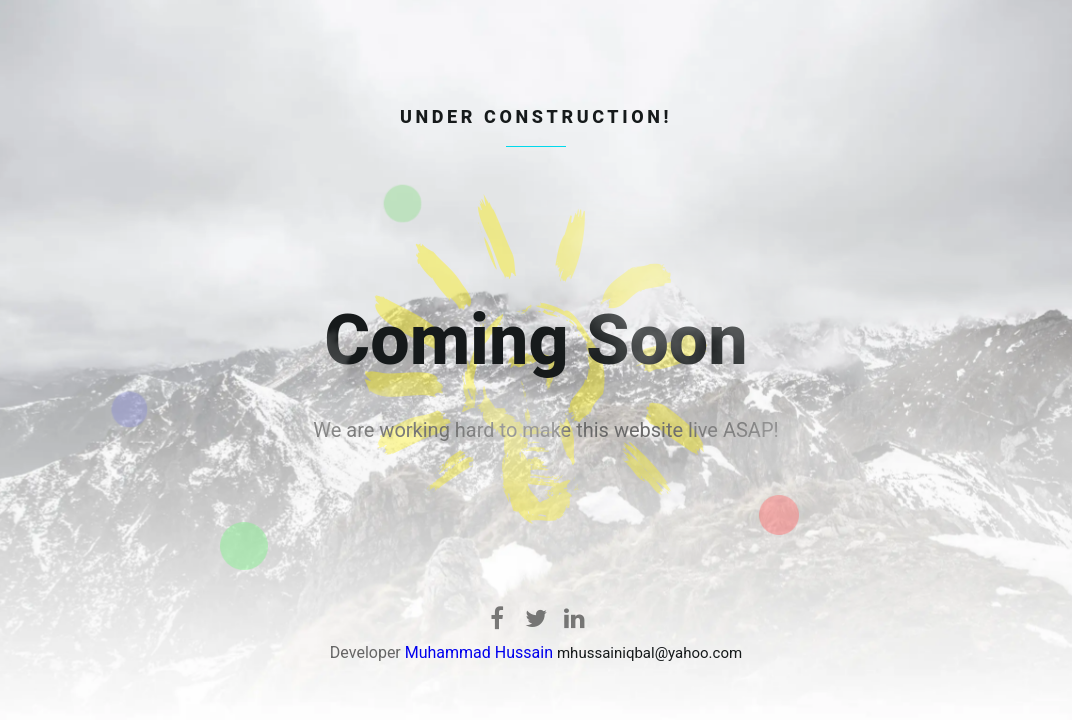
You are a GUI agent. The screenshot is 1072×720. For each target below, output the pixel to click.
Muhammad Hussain (479, 652)
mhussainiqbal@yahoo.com (649, 653)
